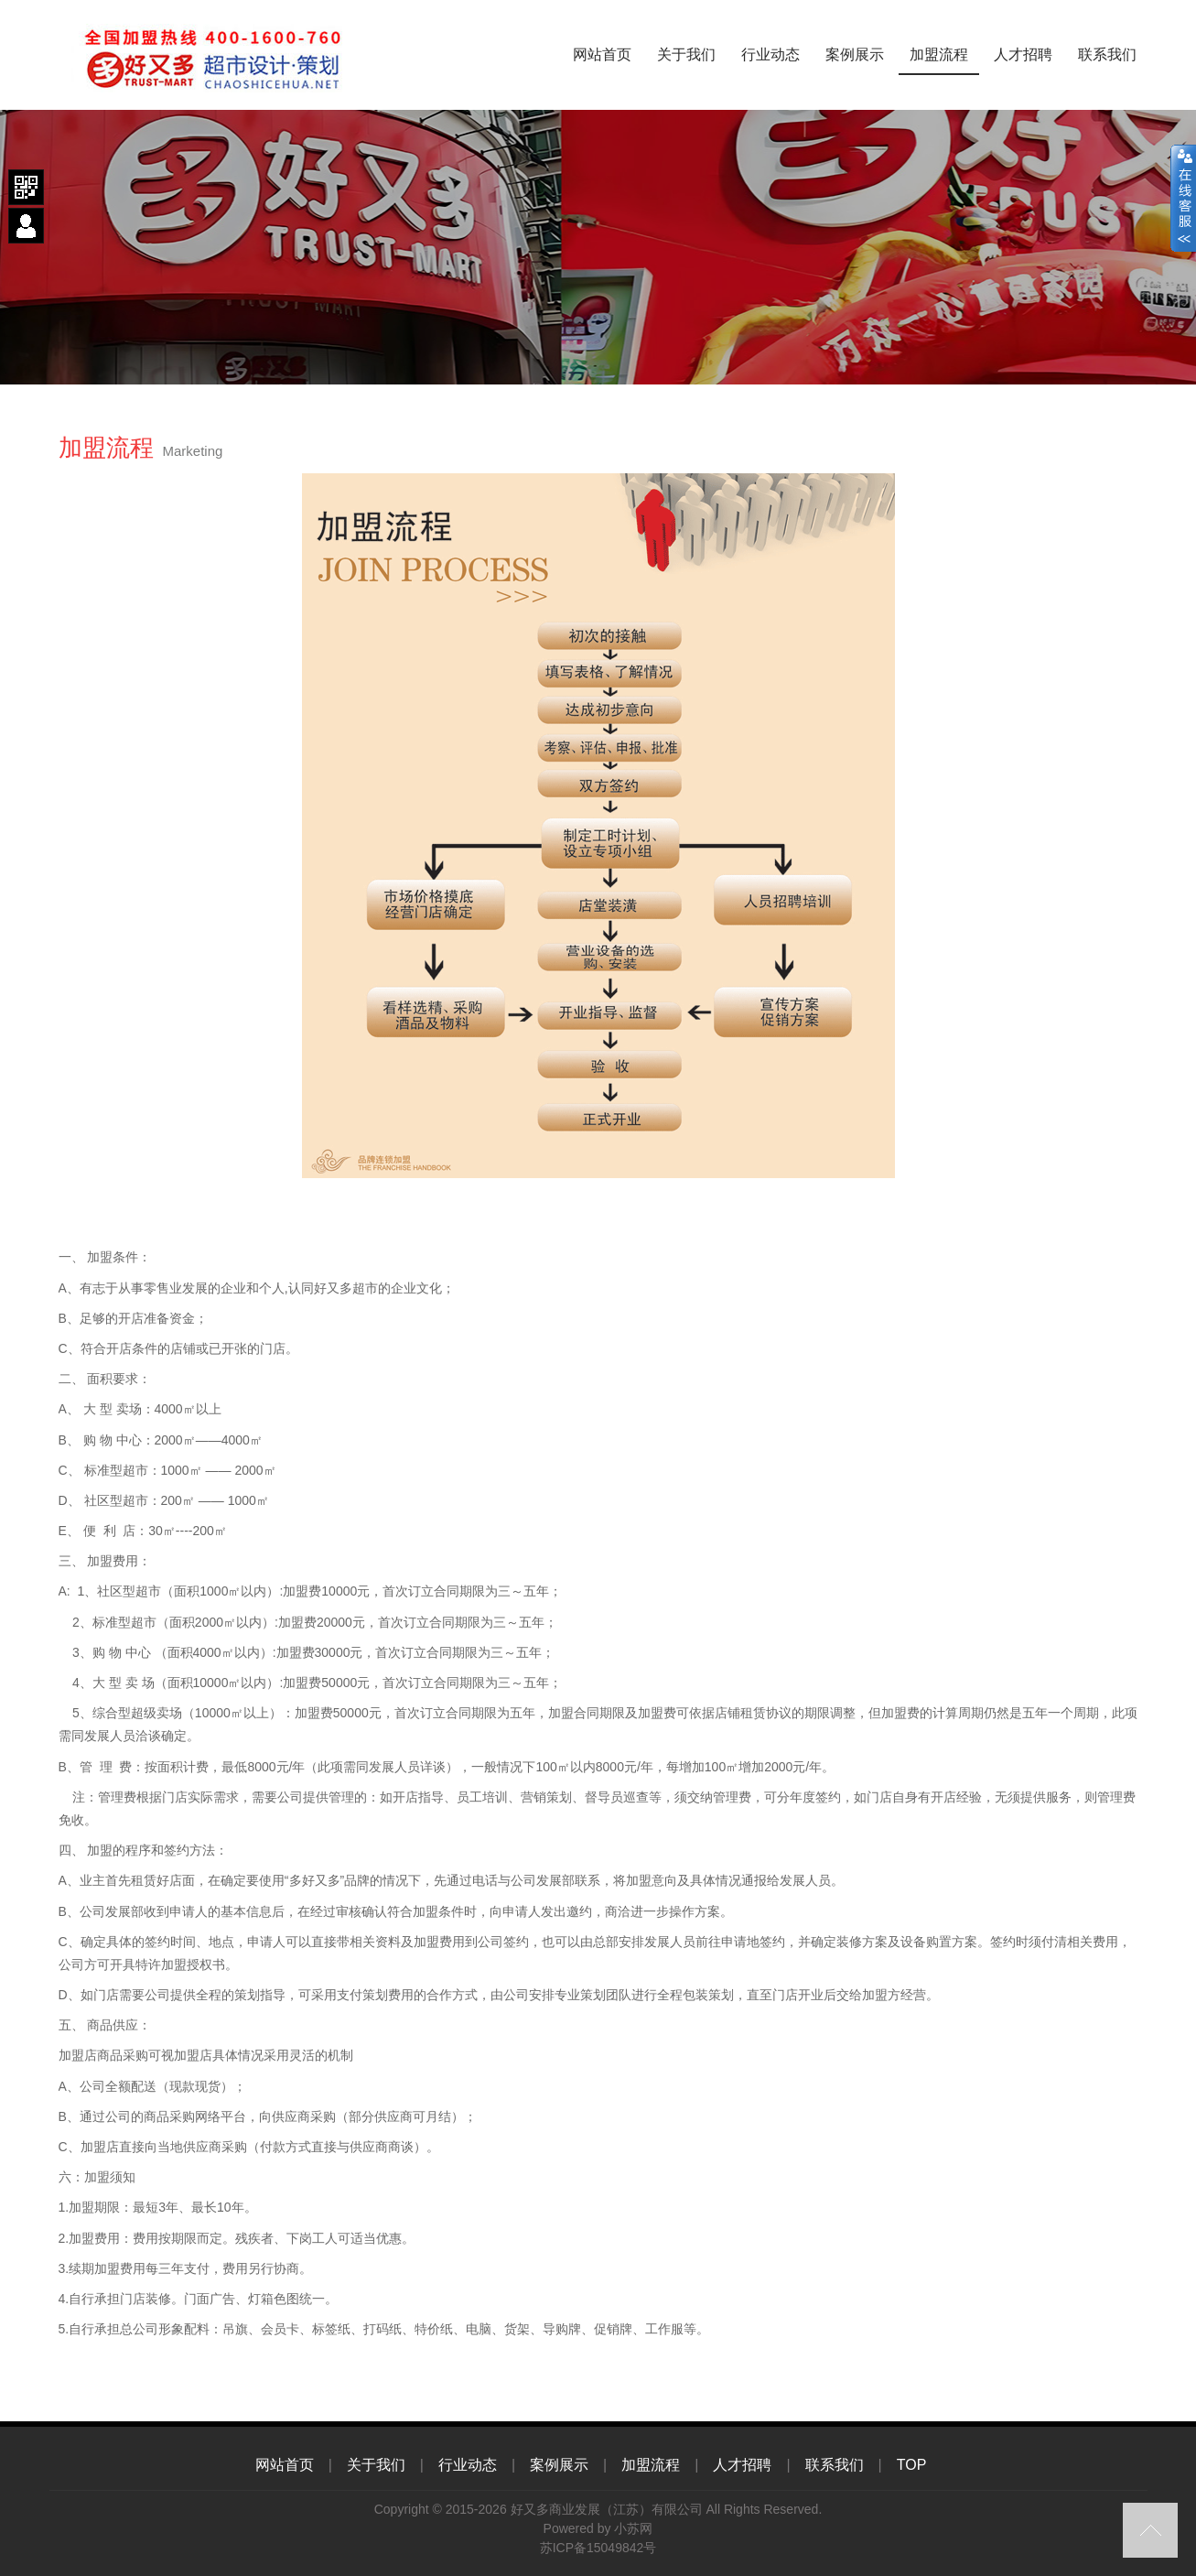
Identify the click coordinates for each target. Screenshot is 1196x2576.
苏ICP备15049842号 (598, 2547)
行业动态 (770, 54)
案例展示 (854, 54)
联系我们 (1107, 54)
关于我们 (686, 54)
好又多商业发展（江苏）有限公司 (607, 2509)
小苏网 (633, 2528)
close (1183, 199)
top (1150, 2530)
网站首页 (602, 54)
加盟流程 (939, 54)
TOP (912, 2465)
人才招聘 (1023, 54)
